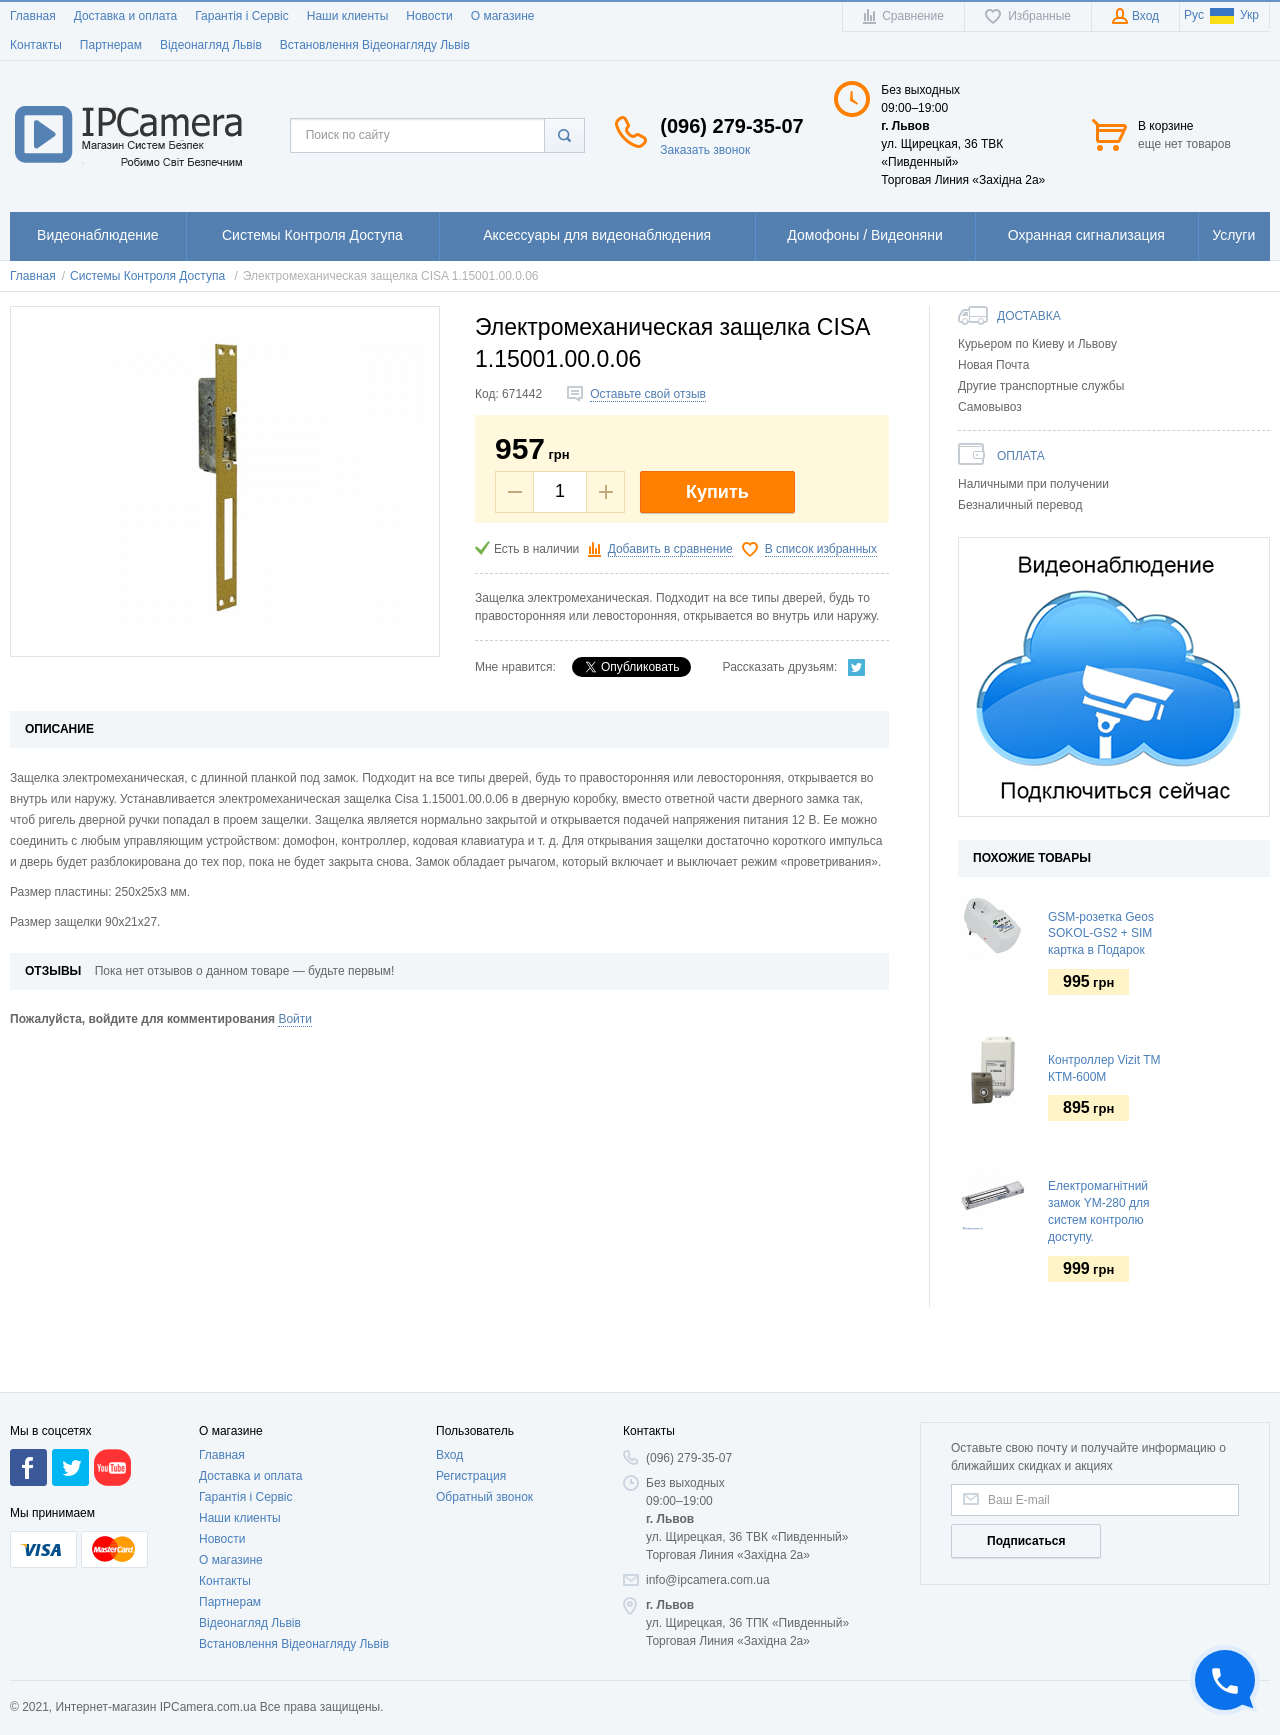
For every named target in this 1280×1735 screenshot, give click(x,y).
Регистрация (471, 1543)
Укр (1234, 15)
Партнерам (111, 45)
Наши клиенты (348, 16)
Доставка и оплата (126, 16)
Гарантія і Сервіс (242, 16)
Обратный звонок (484, 1564)
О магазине (503, 16)
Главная (33, 16)
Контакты (36, 45)
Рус (1194, 15)
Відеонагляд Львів (211, 45)
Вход (449, 1522)
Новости (429, 16)
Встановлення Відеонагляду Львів (375, 45)
